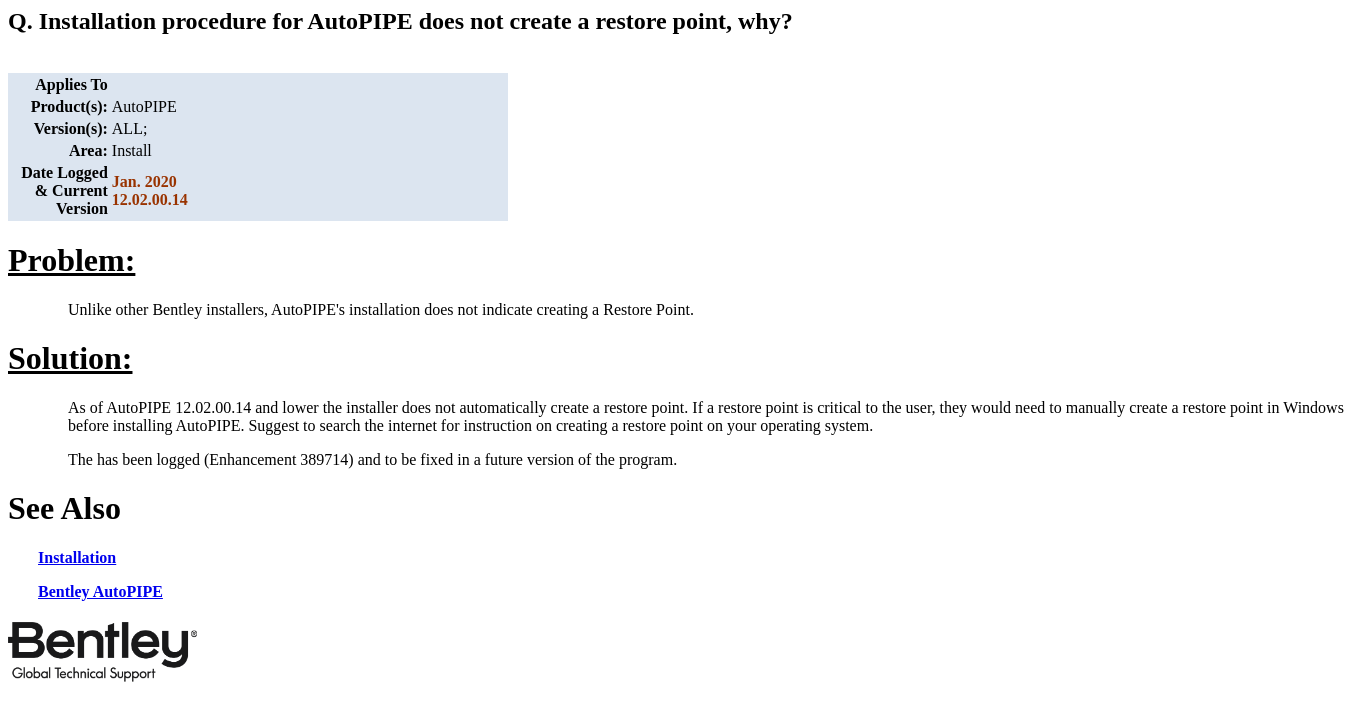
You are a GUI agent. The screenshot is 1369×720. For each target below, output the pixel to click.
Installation (77, 557)
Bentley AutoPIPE (100, 591)
